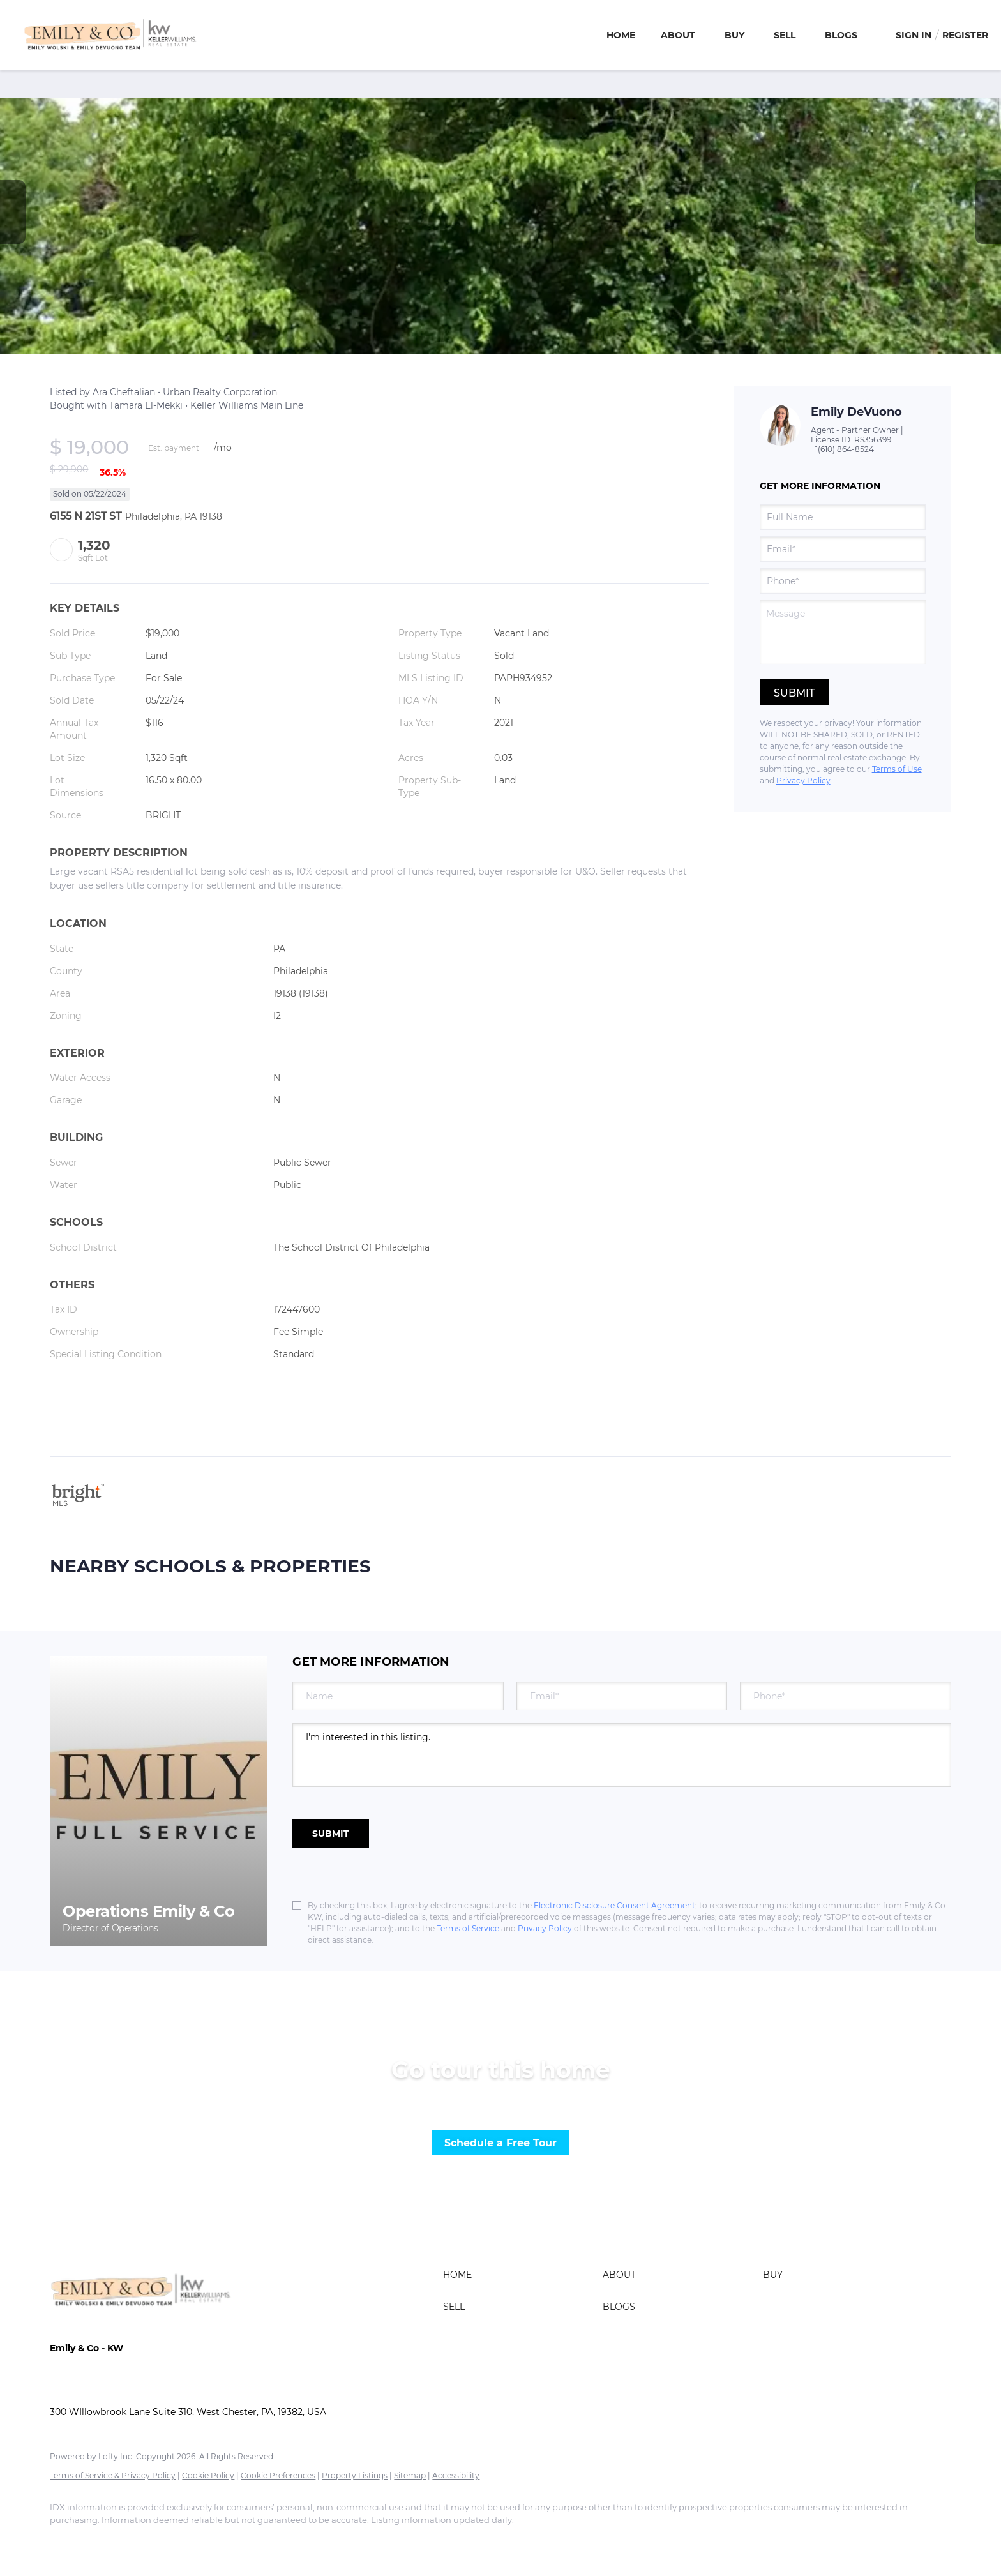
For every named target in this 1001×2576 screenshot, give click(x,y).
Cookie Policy (208, 2475)
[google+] (213, 2541)
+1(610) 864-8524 (842, 449)
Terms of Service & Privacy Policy (113, 2475)
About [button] (678, 35)
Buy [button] (734, 35)
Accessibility (455, 2475)
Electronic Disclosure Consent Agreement (614, 1905)
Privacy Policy (803, 780)
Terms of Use (897, 769)
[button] (519, 2274)
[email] (843, 549)
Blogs (841, 35)
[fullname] (843, 517)
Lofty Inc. (116, 2456)
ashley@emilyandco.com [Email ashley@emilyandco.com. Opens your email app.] (106, 2386)
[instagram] (176, 2541)
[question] (843, 632)
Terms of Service (468, 1928)
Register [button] (965, 35)
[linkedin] (102, 2541)
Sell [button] (784, 35)
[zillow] (139, 2541)
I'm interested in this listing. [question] (621, 1755)
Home (620, 35)
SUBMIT (330, 1833)
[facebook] (65, 2541)
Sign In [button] (913, 35)
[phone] (843, 581)
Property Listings (355, 2475)
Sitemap (410, 2475)
